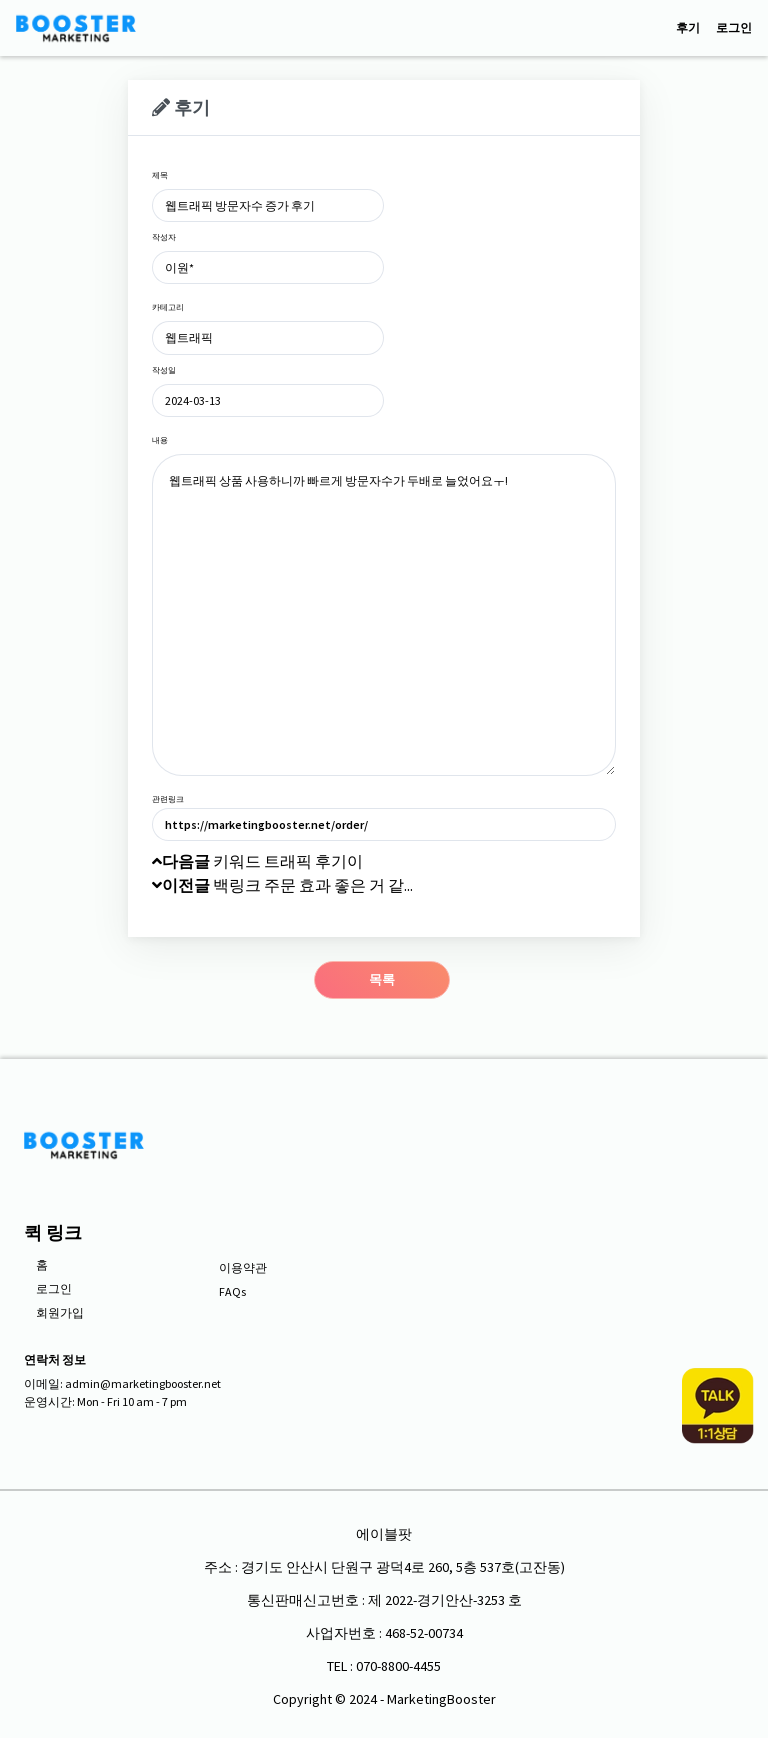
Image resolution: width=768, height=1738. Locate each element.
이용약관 (243, 1267)
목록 (382, 979)
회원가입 (60, 1312)
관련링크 (168, 799)
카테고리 (168, 307)
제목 (160, 175)
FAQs (232, 1291)
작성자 (164, 237)
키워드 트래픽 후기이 (257, 861)
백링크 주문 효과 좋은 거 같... (282, 885)
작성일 (164, 370)
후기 (688, 28)
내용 (160, 440)
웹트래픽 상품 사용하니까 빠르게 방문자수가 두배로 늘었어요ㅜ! (384, 615)
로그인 (734, 28)
